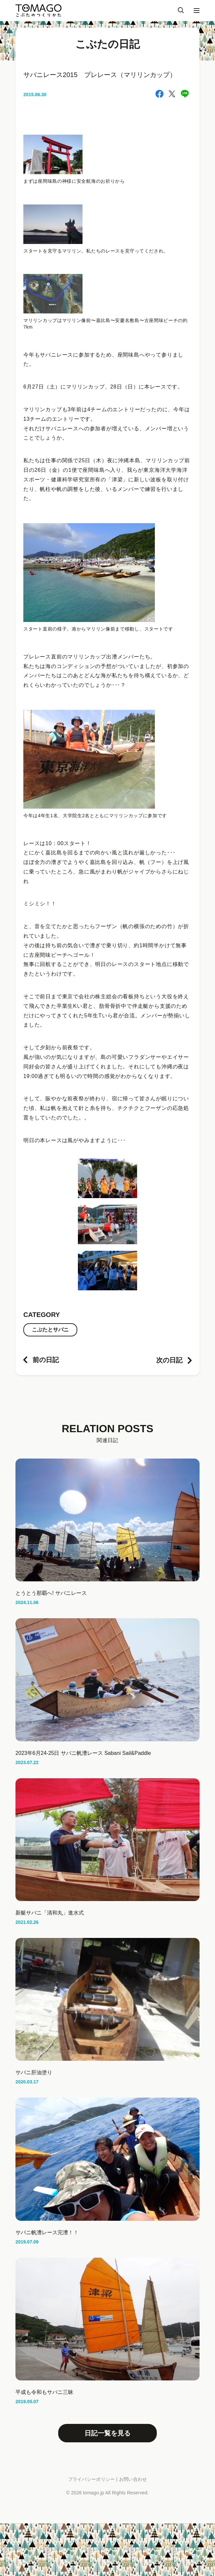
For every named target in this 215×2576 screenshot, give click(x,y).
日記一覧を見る (107, 2433)
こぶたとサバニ (50, 1329)
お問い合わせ (133, 2479)
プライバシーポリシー (91, 2479)
